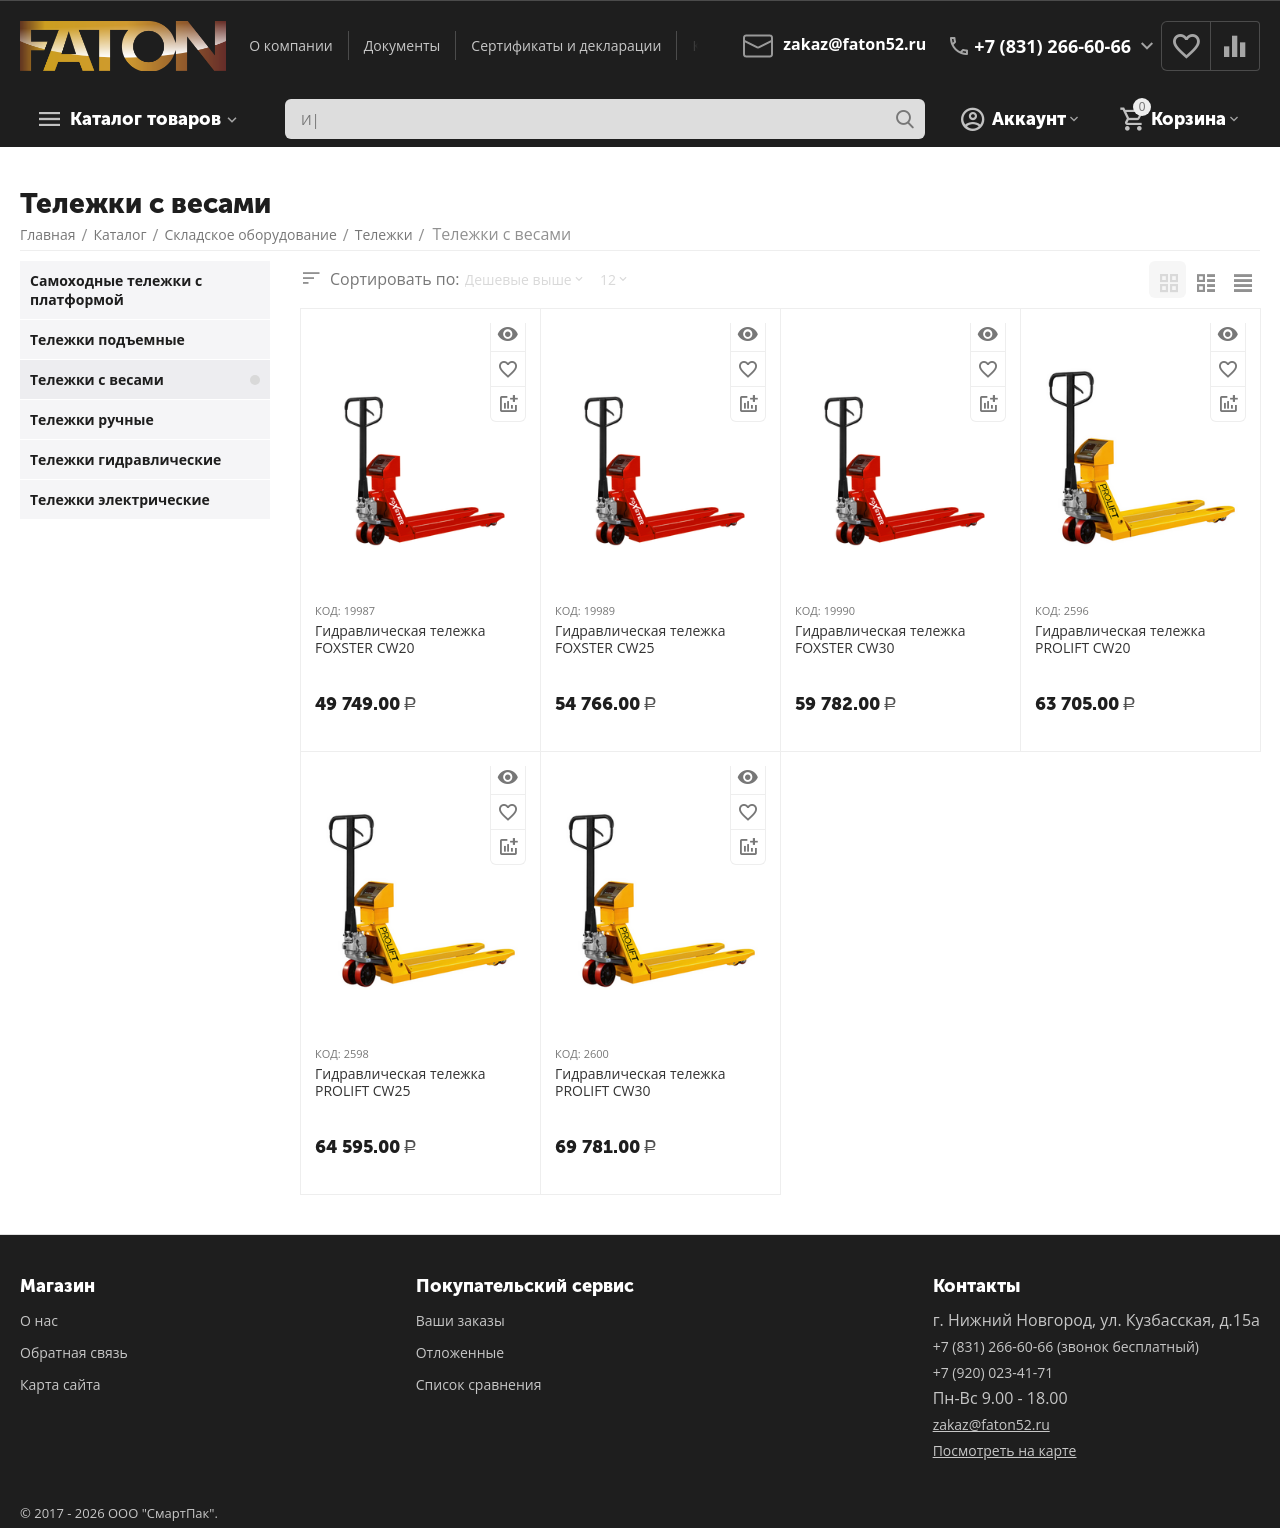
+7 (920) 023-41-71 (993, 1372)
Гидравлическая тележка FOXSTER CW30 (880, 640)
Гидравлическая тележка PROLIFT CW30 (640, 1083)
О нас (39, 1320)
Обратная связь (74, 1352)
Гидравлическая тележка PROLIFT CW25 (400, 1083)
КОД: (328, 610)
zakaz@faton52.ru (991, 1424)
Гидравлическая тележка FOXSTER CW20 (400, 640)
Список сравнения (479, 1384)
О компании (291, 45)
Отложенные (460, 1352)
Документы (402, 45)
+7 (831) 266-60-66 (1052, 46)
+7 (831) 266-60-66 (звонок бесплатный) (1066, 1346)
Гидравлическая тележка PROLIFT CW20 (1120, 640)
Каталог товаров (145, 119)
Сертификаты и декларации (566, 45)
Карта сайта (60, 1384)
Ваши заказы (460, 1320)
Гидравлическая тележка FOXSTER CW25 (640, 640)
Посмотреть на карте (1005, 1450)
